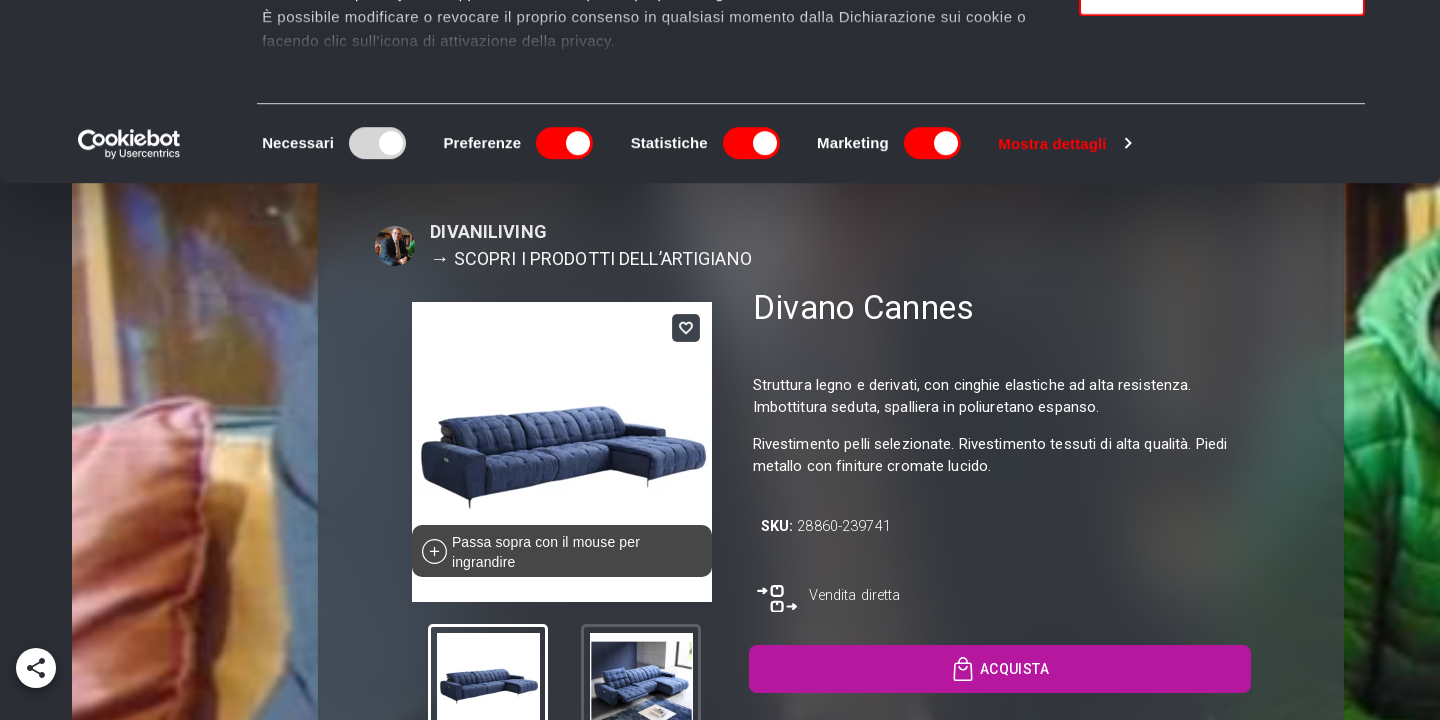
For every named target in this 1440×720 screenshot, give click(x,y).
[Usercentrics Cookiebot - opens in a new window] (129, 320)
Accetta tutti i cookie (1222, 49)
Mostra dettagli (1052, 319)
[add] (36, 668)
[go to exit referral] (829, 599)
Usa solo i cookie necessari (1222, 166)
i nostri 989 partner (376, 72)
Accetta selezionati (1221, 108)
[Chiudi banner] (1409, 31)
